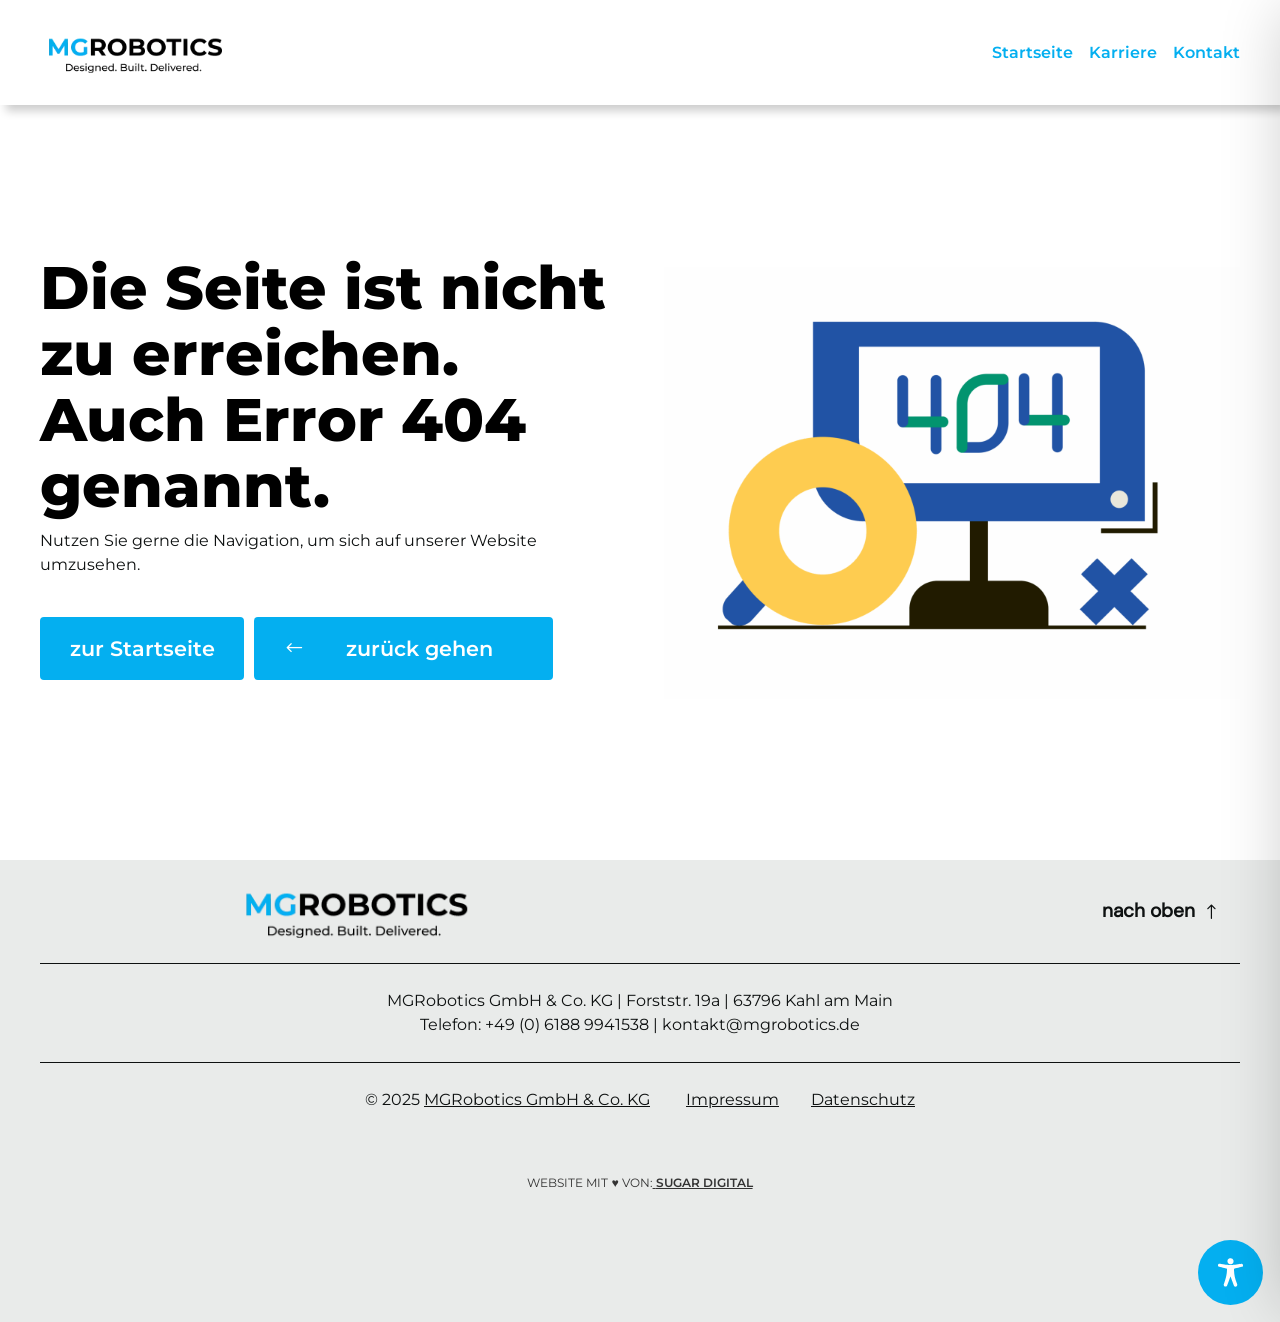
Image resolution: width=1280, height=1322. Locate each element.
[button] (403, 648)
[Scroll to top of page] (1161, 911)
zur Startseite (142, 648)
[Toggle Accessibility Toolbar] (1230, 1272)
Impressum (732, 1099)
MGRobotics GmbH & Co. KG (537, 1099)
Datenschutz (863, 1099)
